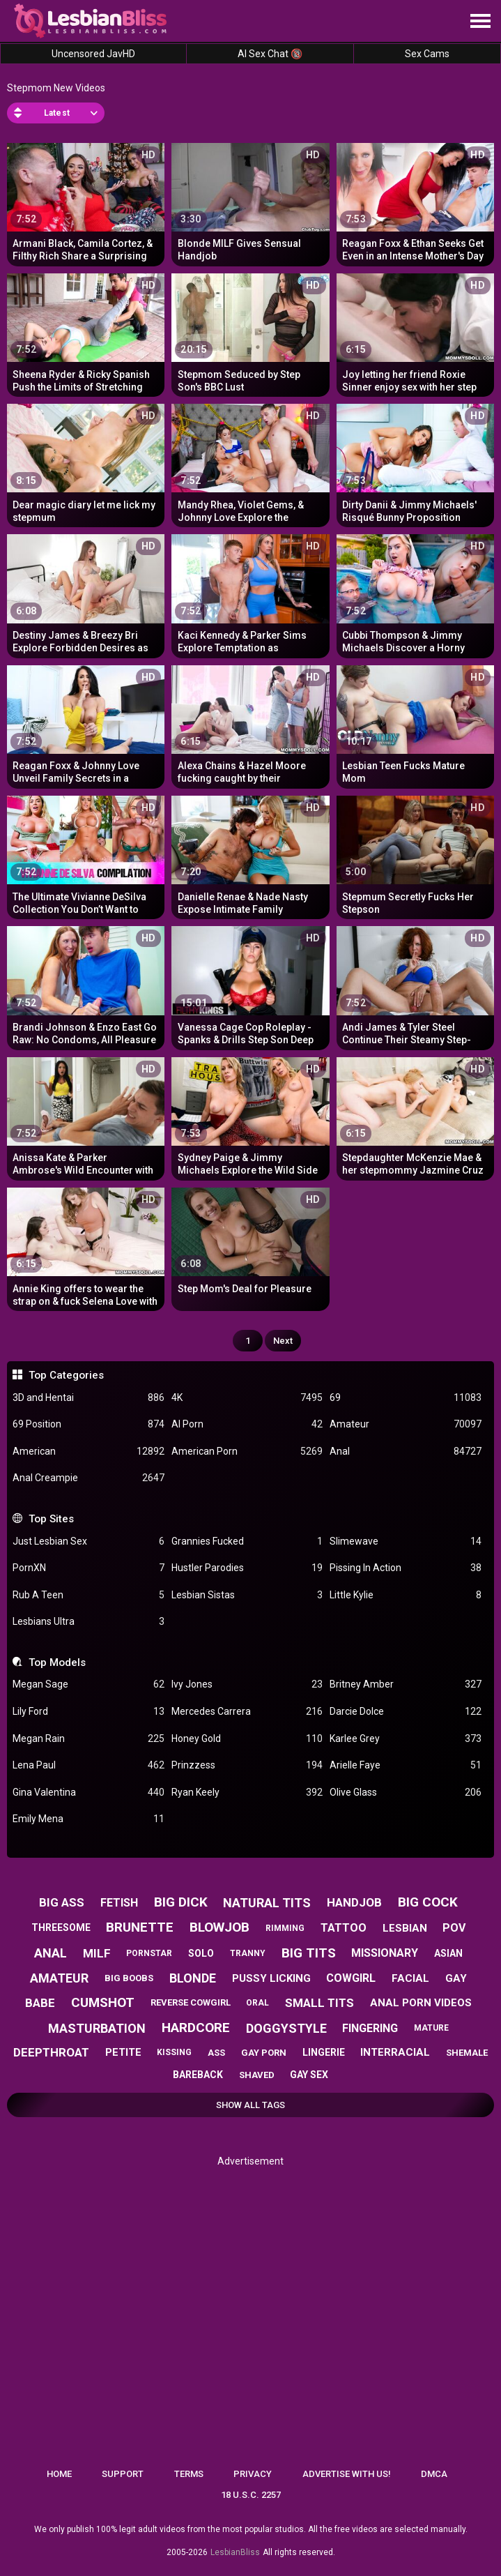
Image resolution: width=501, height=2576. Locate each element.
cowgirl (351, 1978)
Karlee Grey (405, 1739)
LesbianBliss (235, 2552)
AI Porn (247, 1424)
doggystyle (286, 2028)
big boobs (129, 1978)
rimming (285, 1928)
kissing (174, 2052)
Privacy (252, 2474)
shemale (467, 2052)
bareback (198, 2074)
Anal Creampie (88, 1478)
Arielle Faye (405, 1765)
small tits (319, 2003)
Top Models (57, 1662)
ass (216, 2052)
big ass (61, 1902)
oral (257, 2003)
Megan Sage (88, 1684)
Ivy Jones (247, 1684)
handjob (354, 1902)
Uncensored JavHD (93, 53)
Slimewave (405, 1541)
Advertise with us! (346, 2474)
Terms (188, 2474)
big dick (181, 1902)
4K (247, 1398)
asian (448, 1953)
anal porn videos (421, 2003)
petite (123, 2052)
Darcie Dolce (405, 1712)
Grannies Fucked (247, 1541)
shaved (257, 2075)
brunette (140, 1927)
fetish (119, 1902)
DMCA (434, 2474)
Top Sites (51, 1519)
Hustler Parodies (247, 1568)
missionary (384, 1953)
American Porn (247, 1451)
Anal (405, 1451)
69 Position (88, 1424)
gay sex (309, 2074)
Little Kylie (405, 1595)
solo (201, 1953)
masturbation (97, 2028)
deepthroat (51, 2052)
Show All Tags (250, 2105)
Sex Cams (427, 53)
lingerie (323, 2052)
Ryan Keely (247, 1792)
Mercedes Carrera (247, 1712)
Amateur (405, 1424)
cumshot (102, 2002)
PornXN (88, 1568)
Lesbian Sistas (247, 1595)
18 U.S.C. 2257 (251, 2495)
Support (123, 2474)
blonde (192, 1978)
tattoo (344, 1927)
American (88, 1451)
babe (40, 2003)
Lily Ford (88, 1712)
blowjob (219, 1927)
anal (50, 1953)
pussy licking (271, 1978)
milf (97, 1953)
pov (453, 1927)
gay (456, 1978)
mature (431, 2028)
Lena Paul (88, 1765)
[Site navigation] (480, 21)
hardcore (196, 2028)
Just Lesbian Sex (88, 1541)
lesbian (405, 1928)
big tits (309, 1953)
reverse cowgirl (191, 2002)
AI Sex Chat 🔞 (270, 53)
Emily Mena (88, 1819)
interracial (395, 2052)
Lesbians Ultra (88, 1622)
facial (410, 1978)
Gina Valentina (88, 1792)
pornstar (149, 1953)
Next (283, 1340)
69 (405, 1398)
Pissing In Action (405, 1568)
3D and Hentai (88, 1398)
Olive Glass (405, 1792)
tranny (247, 1953)
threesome (61, 1927)
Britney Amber (405, 1684)
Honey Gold (247, 1739)
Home (59, 2474)
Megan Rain (88, 1739)
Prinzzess (247, 1765)
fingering (370, 2028)
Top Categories (66, 1375)
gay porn (263, 2052)
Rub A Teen (88, 1595)
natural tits (267, 1902)
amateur (59, 1978)
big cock (428, 1902)
